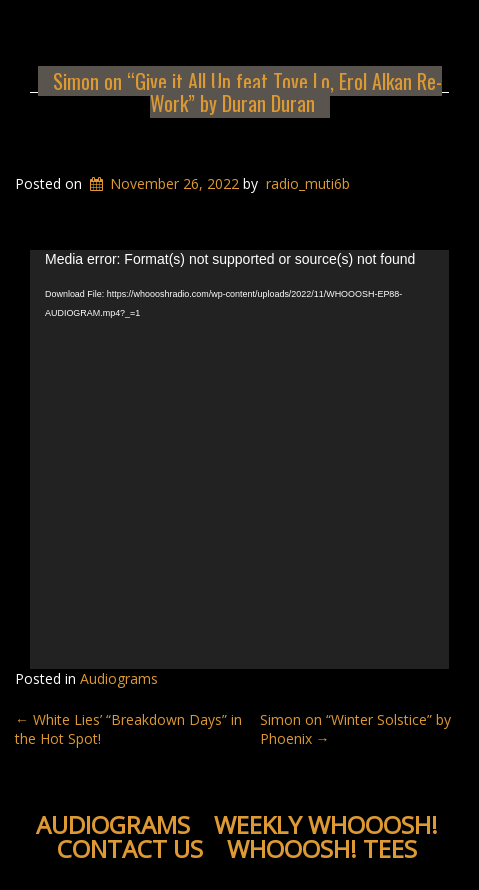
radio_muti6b (308, 183)
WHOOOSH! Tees (322, 848)
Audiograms (119, 678)
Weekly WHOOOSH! (326, 824)
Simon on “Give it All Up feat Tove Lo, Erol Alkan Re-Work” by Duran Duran (247, 92)
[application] (239, 459)
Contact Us (130, 848)
